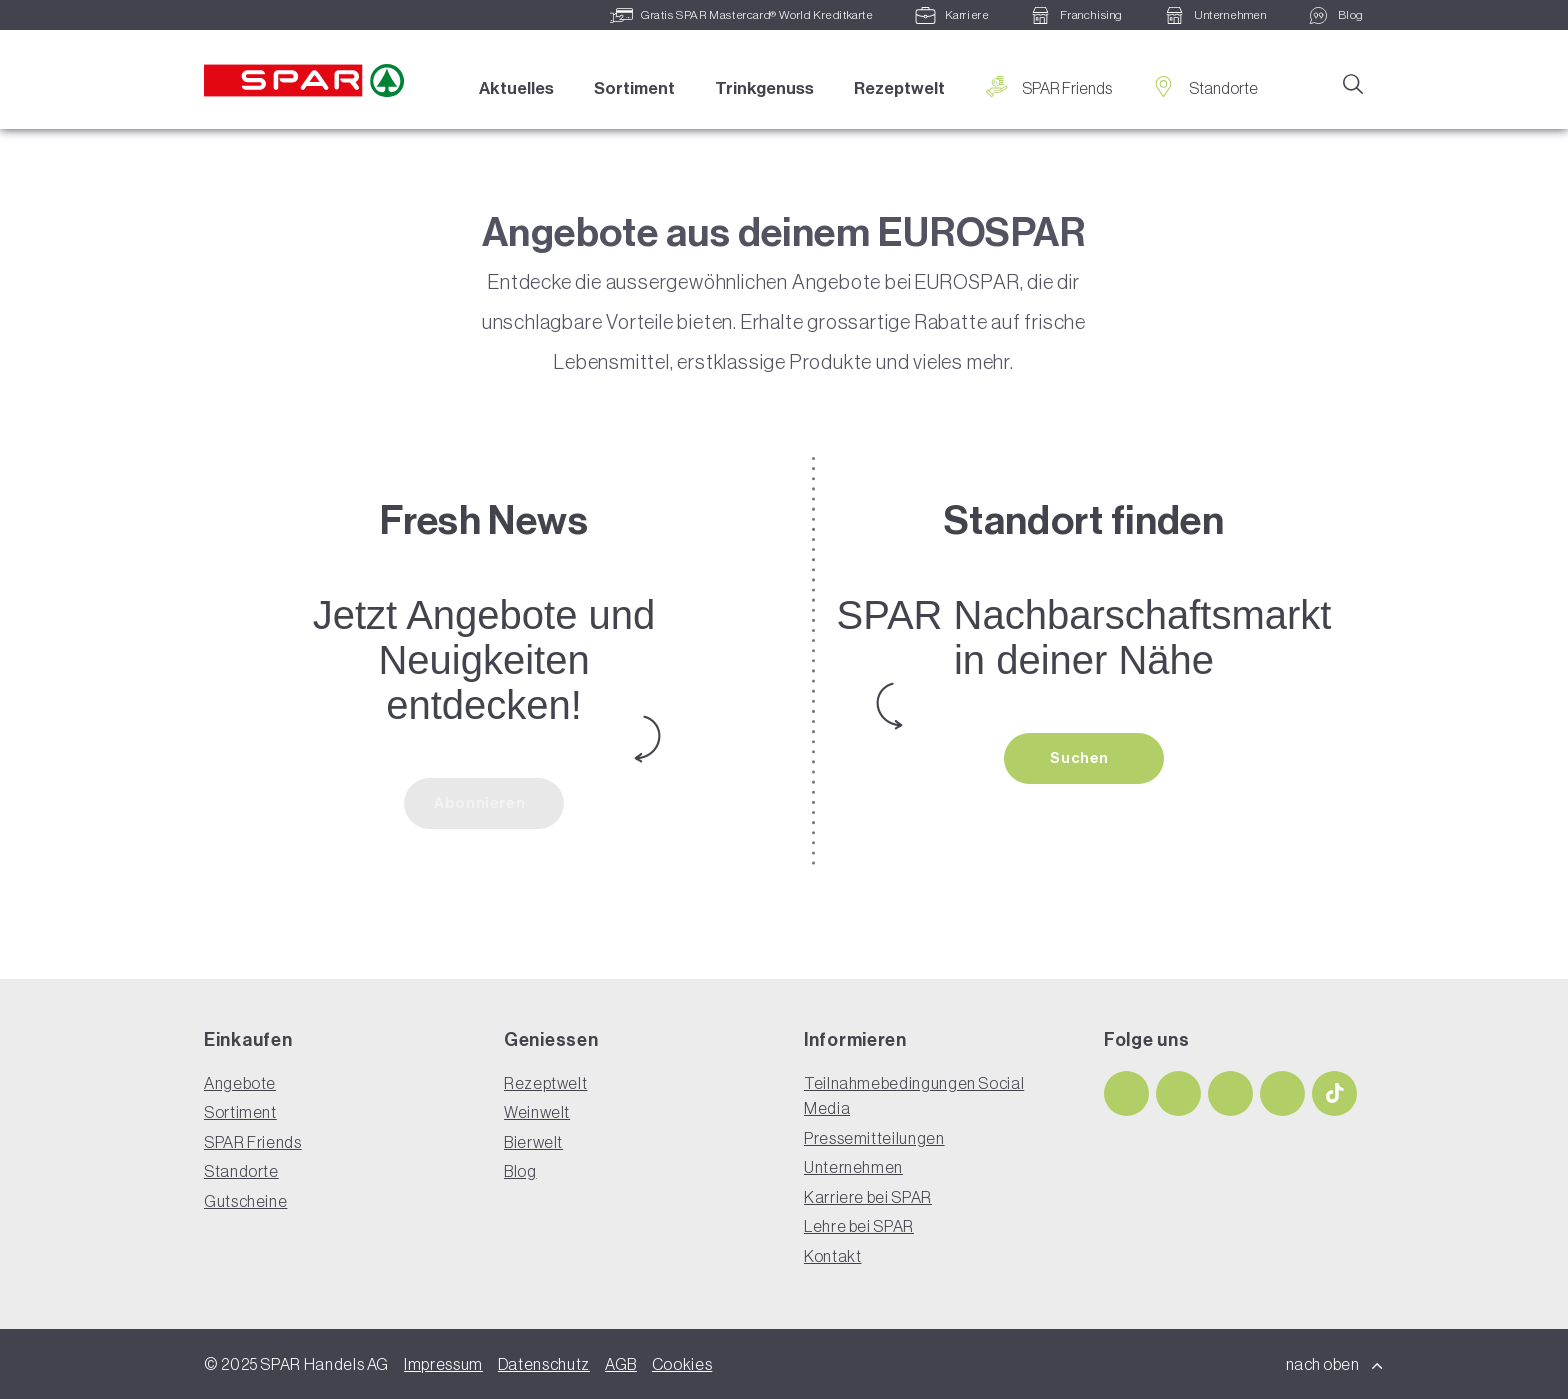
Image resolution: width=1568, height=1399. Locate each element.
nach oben (1335, 1364)
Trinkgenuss (764, 88)
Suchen (1081, 758)
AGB (621, 1364)
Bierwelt (533, 1142)
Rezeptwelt (899, 88)
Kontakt (832, 1256)
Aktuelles (516, 88)
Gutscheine (245, 1201)
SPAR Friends (1048, 88)
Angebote (240, 1083)
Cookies (682, 1364)
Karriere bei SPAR (868, 1197)
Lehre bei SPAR (859, 1226)
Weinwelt (537, 1112)
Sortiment (634, 88)
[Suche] (1352, 83)
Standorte (1205, 88)
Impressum (443, 1364)
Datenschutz (544, 1364)
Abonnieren (481, 803)
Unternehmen (853, 1167)
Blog (520, 1171)
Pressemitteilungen (874, 1138)
